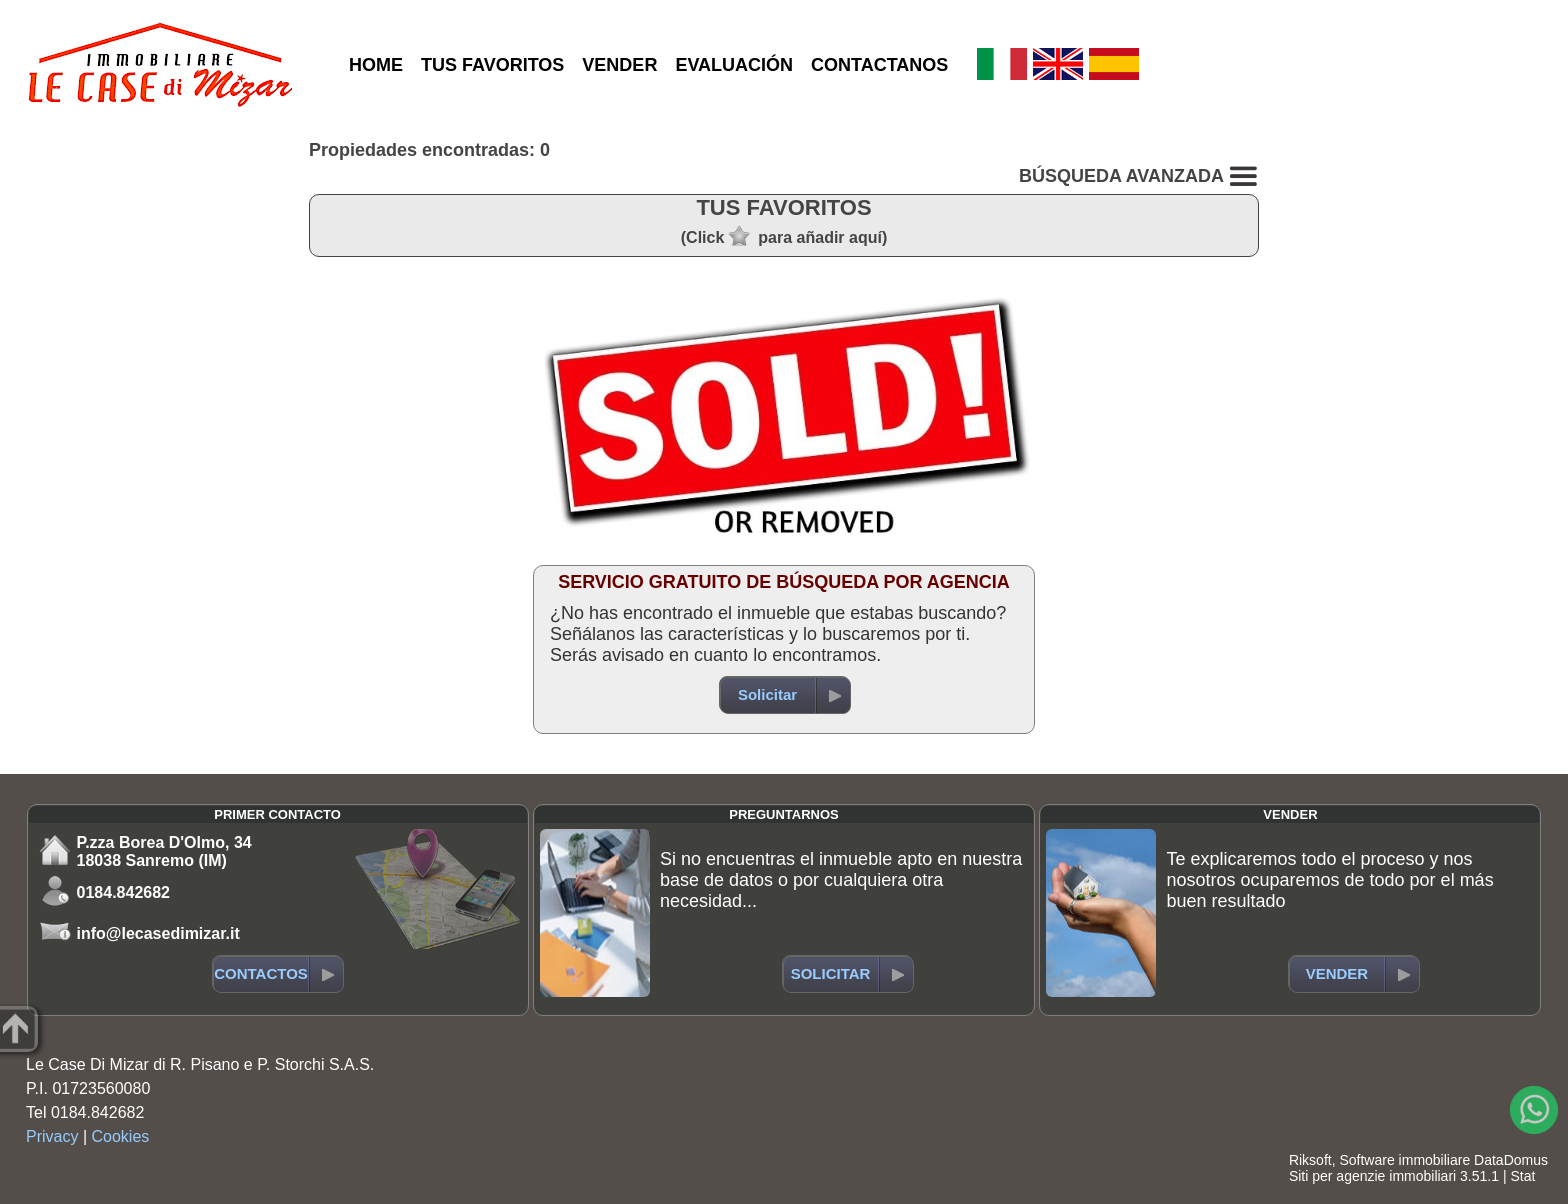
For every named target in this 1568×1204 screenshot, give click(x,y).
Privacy (52, 1136)
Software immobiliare (1404, 1160)
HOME (376, 65)
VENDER (619, 65)
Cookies (121, 1136)
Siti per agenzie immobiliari (1372, 1176)
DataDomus (1511, 1160)
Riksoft (1310, 1160)
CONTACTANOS (879, 65)
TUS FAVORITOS (492, 65)
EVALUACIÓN (734, 65)
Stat (1522, 1176)
